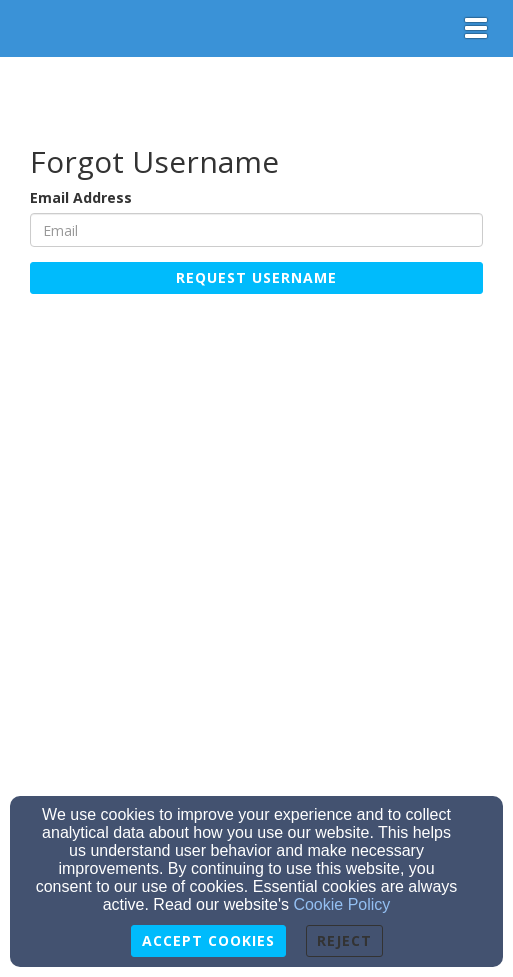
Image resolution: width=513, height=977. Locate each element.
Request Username (256, 277)
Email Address (81, 197)
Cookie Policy (341, 904)
